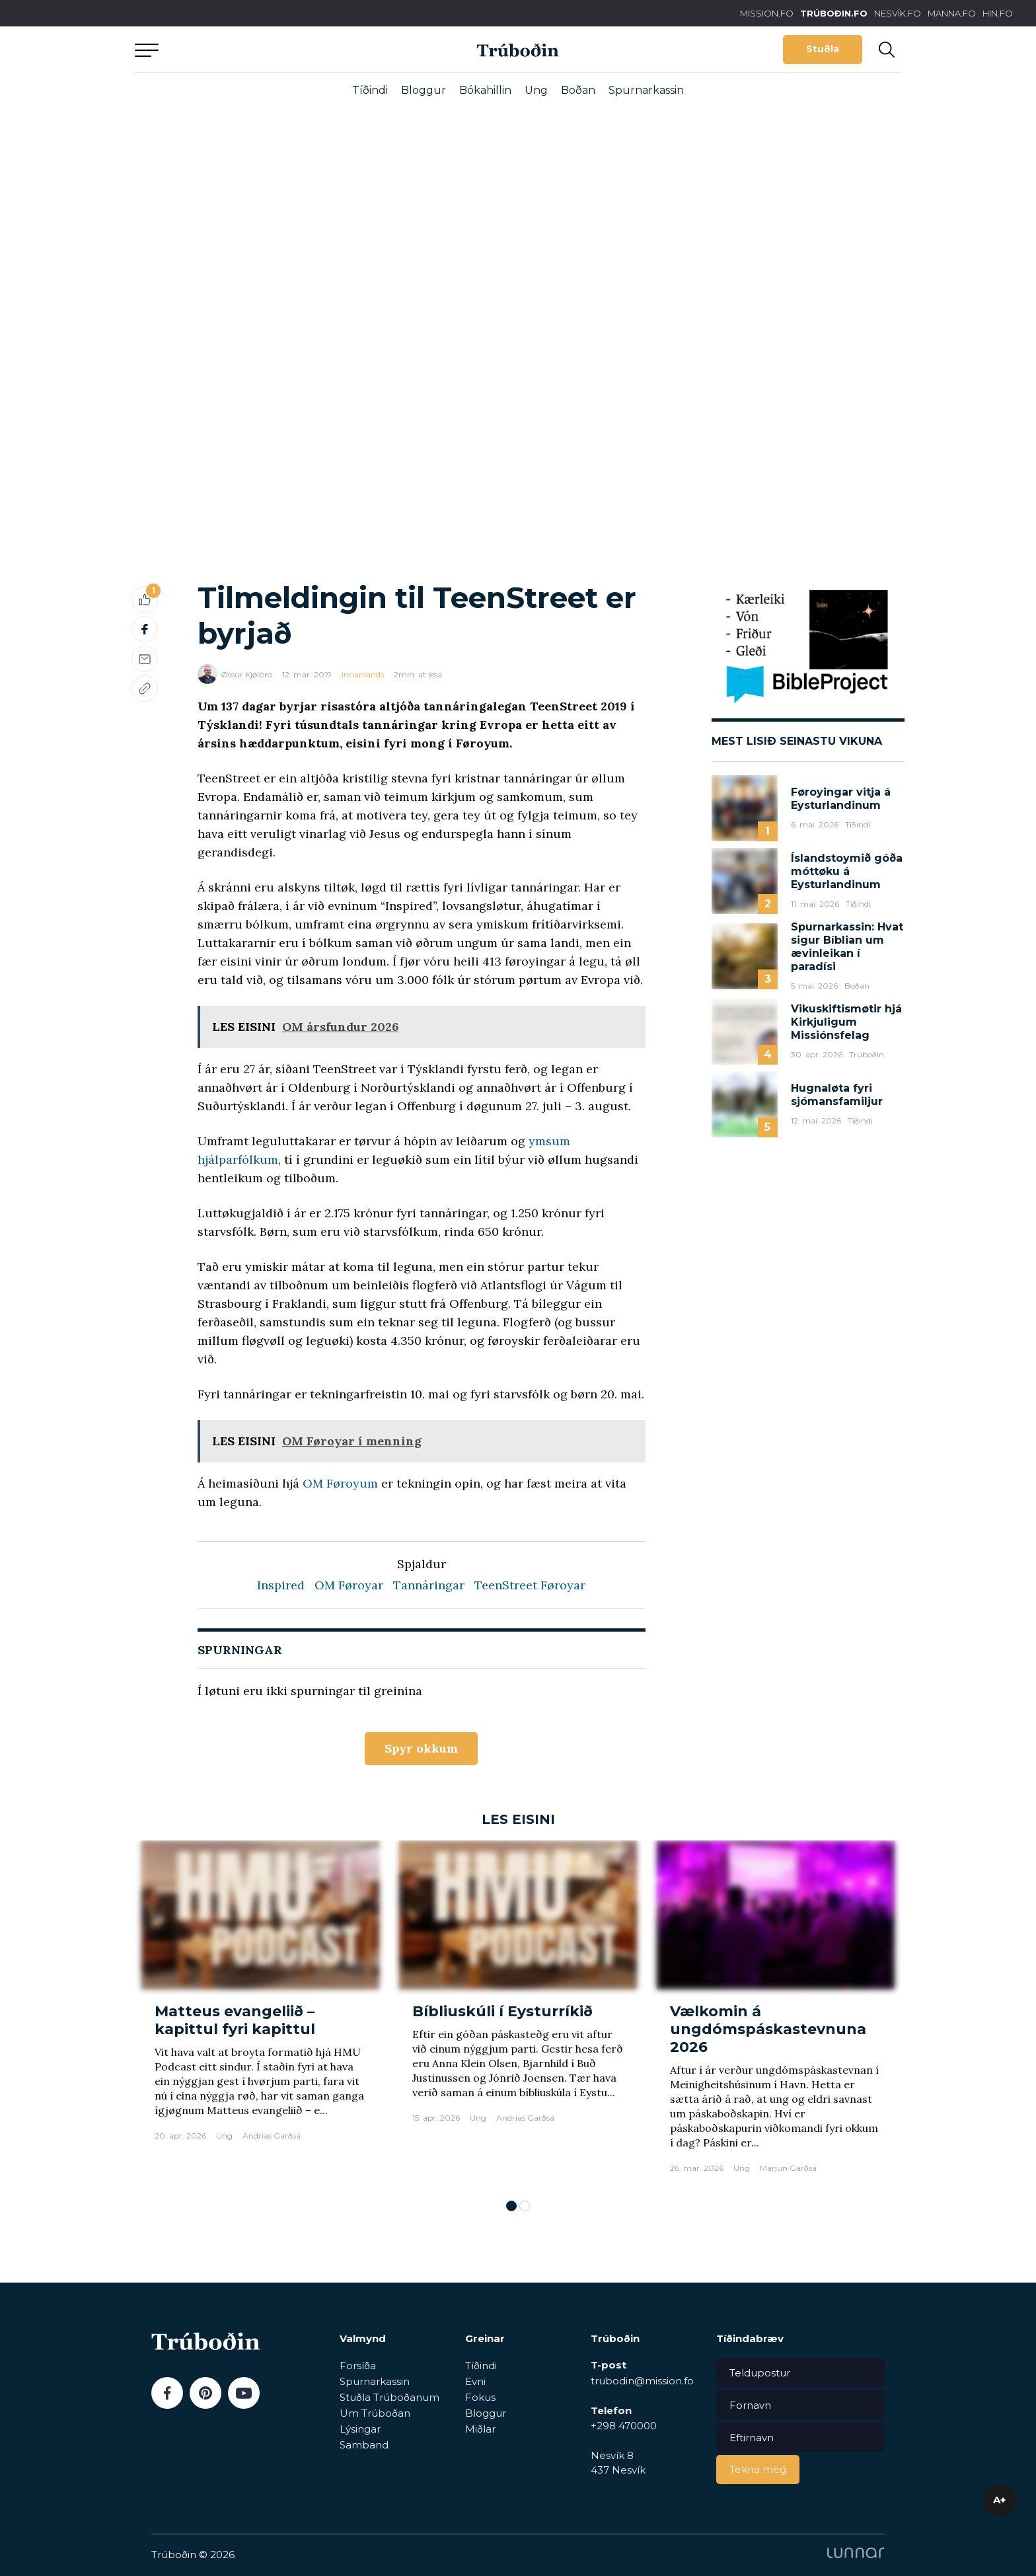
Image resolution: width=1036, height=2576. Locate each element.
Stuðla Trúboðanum (389, 2397)
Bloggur (423, 90)
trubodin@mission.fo (642, 2380)
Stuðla (822, 49)
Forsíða (358, 2365)
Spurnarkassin (646, 90)
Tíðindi (370, 90)
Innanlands (363, 674)
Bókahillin (485, 90)
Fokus (480, 2397)
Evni (475, 2381)
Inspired (281, 1585)
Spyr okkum (421, 1748)
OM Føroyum (340, 1483)
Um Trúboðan (375, 2413)
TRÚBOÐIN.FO (834, 13)
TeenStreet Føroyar (529, 1585)
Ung (536, 90)
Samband (364, 2445)
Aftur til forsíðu (257, 49)
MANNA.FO (952, 13)
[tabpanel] (260, 2013)
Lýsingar (360, 2429)
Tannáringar (428, 1585)
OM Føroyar (348, 1585)
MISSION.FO (767, 13)
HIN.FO (997, 13)
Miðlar (480, 2429)
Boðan (578, 90)
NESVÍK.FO (897, 13)
